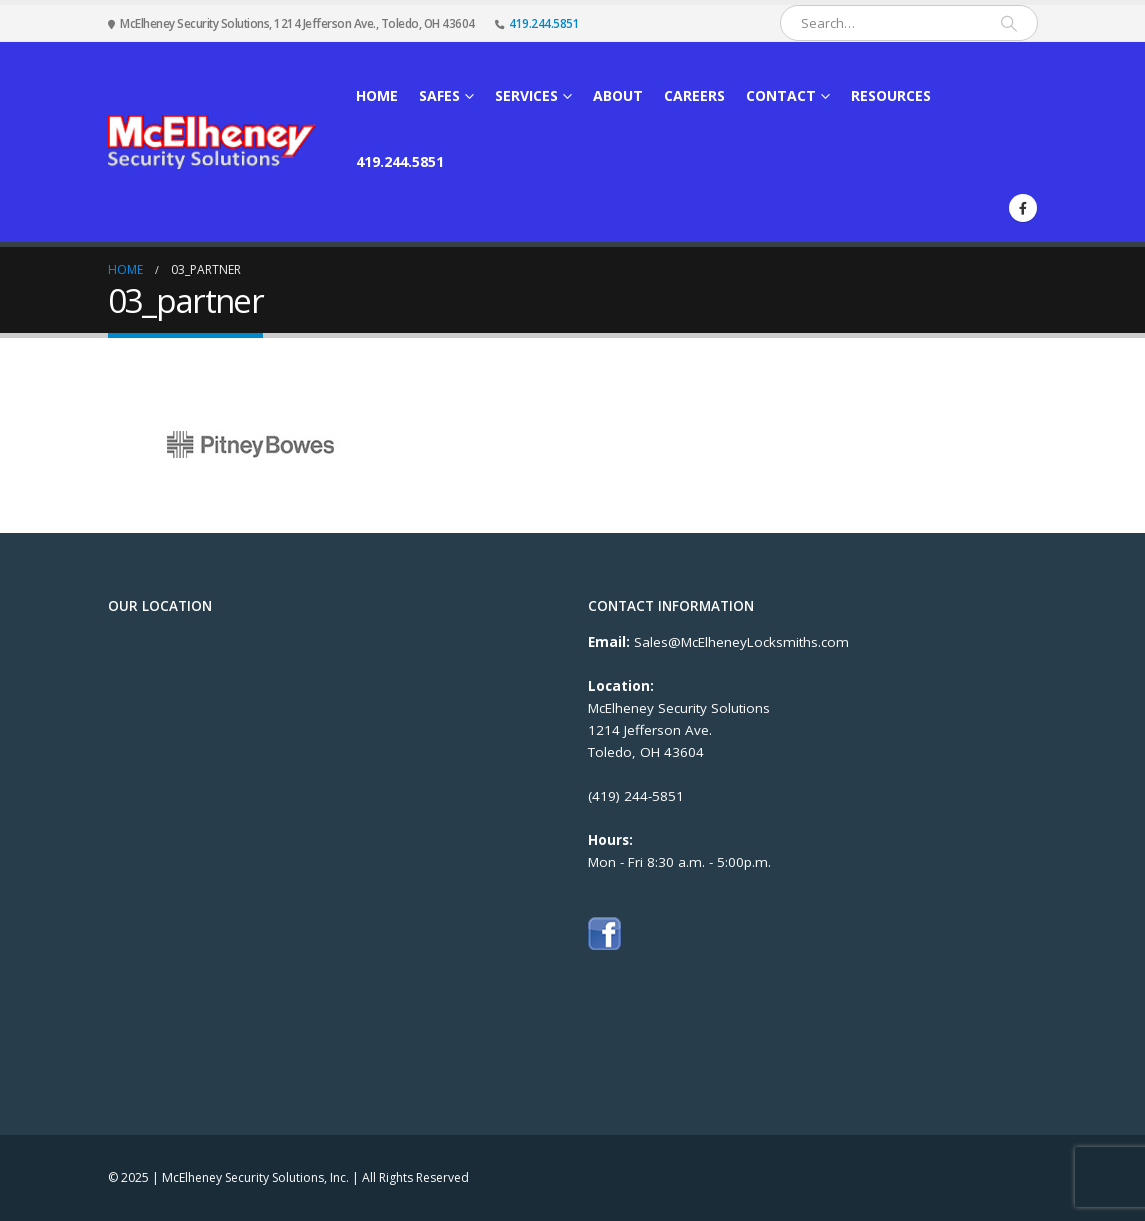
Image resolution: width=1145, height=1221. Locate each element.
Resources (891, 95)
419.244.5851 (544, 23)
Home (377, 95)
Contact (781, 95)
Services (526, 95)
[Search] (1009, 23)
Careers (694, 95)
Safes (439, 95)
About (618, 95)
